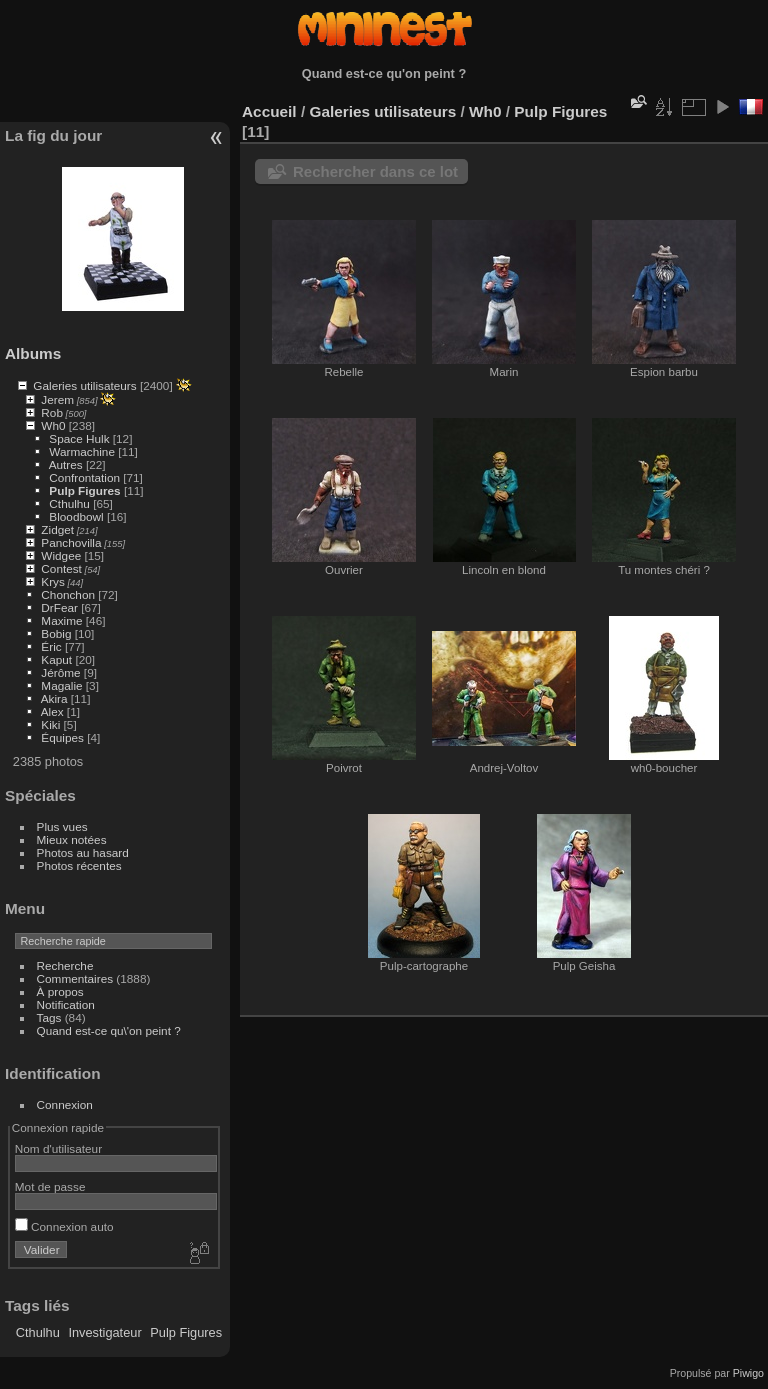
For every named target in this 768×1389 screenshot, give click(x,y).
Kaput (56, 659)
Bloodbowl (76, 516)
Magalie (61, 685)
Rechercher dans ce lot (375, 171)
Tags (49, 1017)
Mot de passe (50, 1186)
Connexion (65, 1104)
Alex (52, 711)
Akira (54, 698)
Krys (53, 581)
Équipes (62, 737)
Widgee (61, 555)
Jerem (57, 399)
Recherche (65, 965)
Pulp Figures (84, 490)
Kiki (50, 724)
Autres (66, 464)
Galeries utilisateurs (84, 385)
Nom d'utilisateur (58, 1148)
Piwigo (748, 1373)
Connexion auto (64, 1226)
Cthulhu (69, 503)
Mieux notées (72, 839)
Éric (51, 646)
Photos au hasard (83, 852)
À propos (60, 991)
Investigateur (104, 1332)
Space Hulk (79, 438)
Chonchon (68, 594)
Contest (61, 568)
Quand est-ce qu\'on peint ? (109, 1030)
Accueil (269, 111)
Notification (66, 1004)
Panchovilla (71, 542)
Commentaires (75, 978)
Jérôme (60, 672)
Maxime (61, 620)
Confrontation (84, 477)
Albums (33, 353)
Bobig (56, 633)
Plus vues (62, 826)
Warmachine (82, 451)
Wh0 (53, 425)
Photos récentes (79, 865)
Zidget (57, 529)
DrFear (59, 607)
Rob (52, 412)
